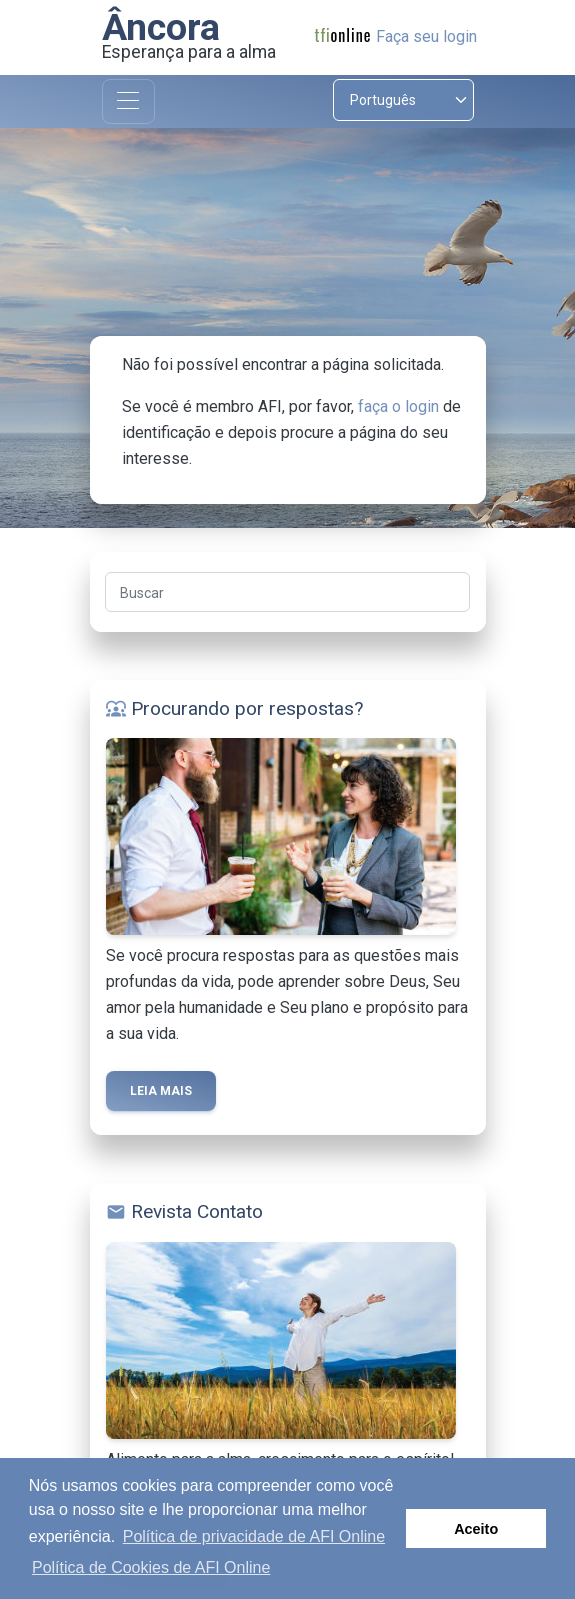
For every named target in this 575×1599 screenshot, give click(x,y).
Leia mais (161, 1091)
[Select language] (403, 100)
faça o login (398, 406)
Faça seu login (426, 36)
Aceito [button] (476, 1529)
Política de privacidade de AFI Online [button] (254, 1536)
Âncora (161, 27)
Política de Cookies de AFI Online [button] (151, 1567)
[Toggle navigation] (128, 101)
